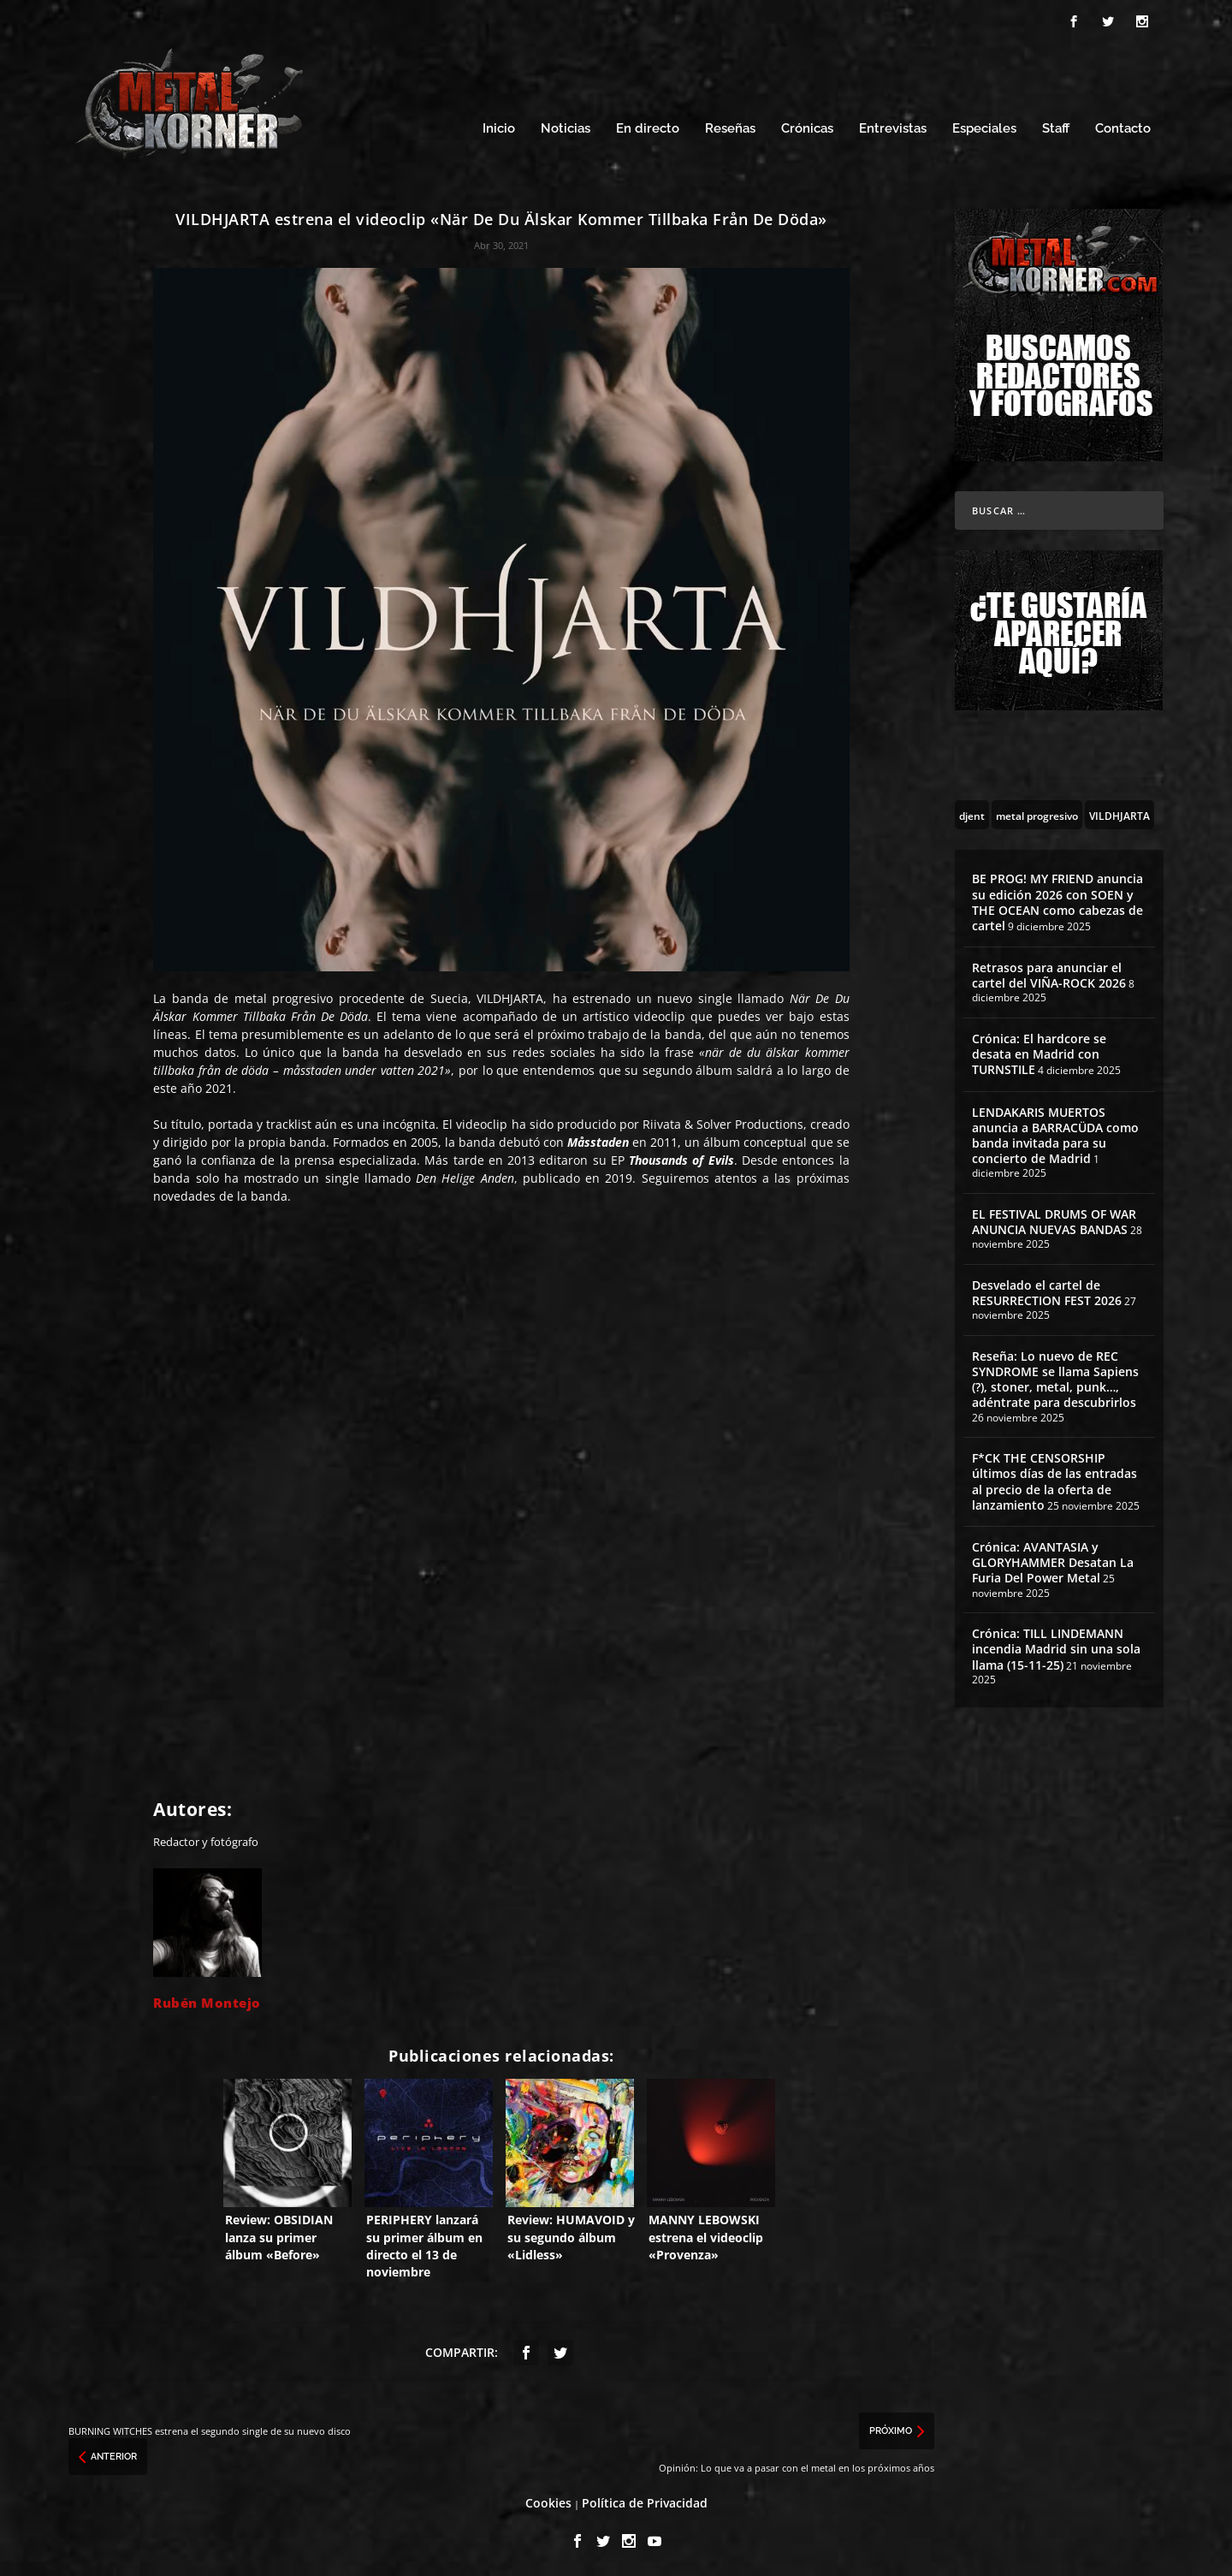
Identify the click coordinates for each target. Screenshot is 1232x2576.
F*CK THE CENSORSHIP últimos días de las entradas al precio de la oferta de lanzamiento (1054, 1479)
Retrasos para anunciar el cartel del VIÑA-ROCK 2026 (1049, 972)
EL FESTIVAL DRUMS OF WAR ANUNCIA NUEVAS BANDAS (1054, 1219)
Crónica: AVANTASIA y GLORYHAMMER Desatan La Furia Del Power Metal (1053, 1559)
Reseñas (730, 126)
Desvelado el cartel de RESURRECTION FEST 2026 (1047, 1290)
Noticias (565, 126)
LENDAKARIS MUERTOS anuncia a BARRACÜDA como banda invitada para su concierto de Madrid (1055, 1133)
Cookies (548, 2500)
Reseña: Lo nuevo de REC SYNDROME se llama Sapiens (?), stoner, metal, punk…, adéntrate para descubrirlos (1055, 1377)
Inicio (499, 126)
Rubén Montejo (207, 2000)
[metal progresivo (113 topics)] (1037, 812)
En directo (647, 126)
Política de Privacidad (645, 2500)
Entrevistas (893, 126)
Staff (1055, 126)
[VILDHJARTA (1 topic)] (1119, 812)
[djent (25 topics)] (972, 812)
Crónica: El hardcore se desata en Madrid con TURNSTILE (1039, 1051)
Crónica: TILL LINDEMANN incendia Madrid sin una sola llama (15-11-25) (1056, 1646)
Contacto (1123, 126)
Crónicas (807, 126)
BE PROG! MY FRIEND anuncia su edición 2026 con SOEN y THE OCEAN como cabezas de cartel (1057, 899)
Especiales (984, 126)
